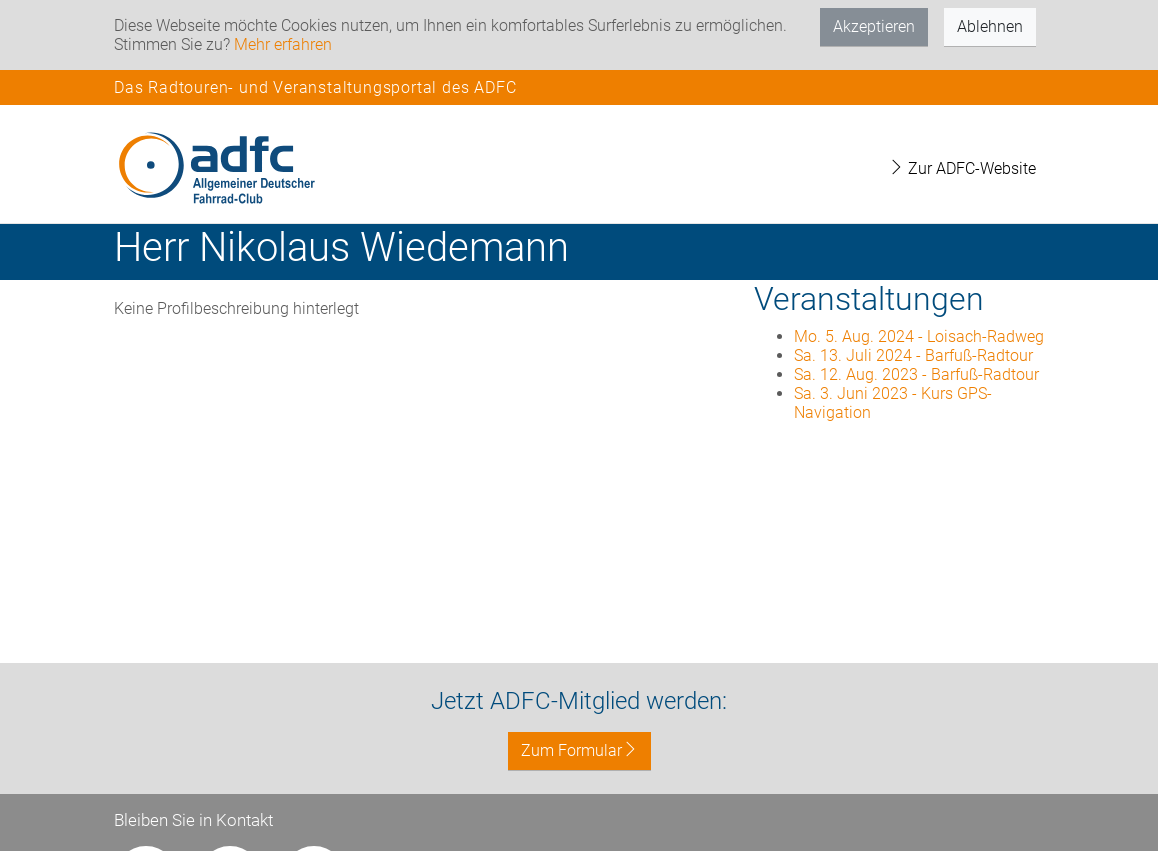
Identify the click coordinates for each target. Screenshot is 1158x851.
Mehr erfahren (283, 44)
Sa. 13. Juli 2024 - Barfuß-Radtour (913, 355)
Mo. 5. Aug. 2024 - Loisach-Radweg (919, 336)
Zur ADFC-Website (962, 168)
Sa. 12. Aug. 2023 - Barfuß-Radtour (916, 374)
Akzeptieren (874, 26)
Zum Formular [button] (579, 750)
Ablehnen (990, 26)
